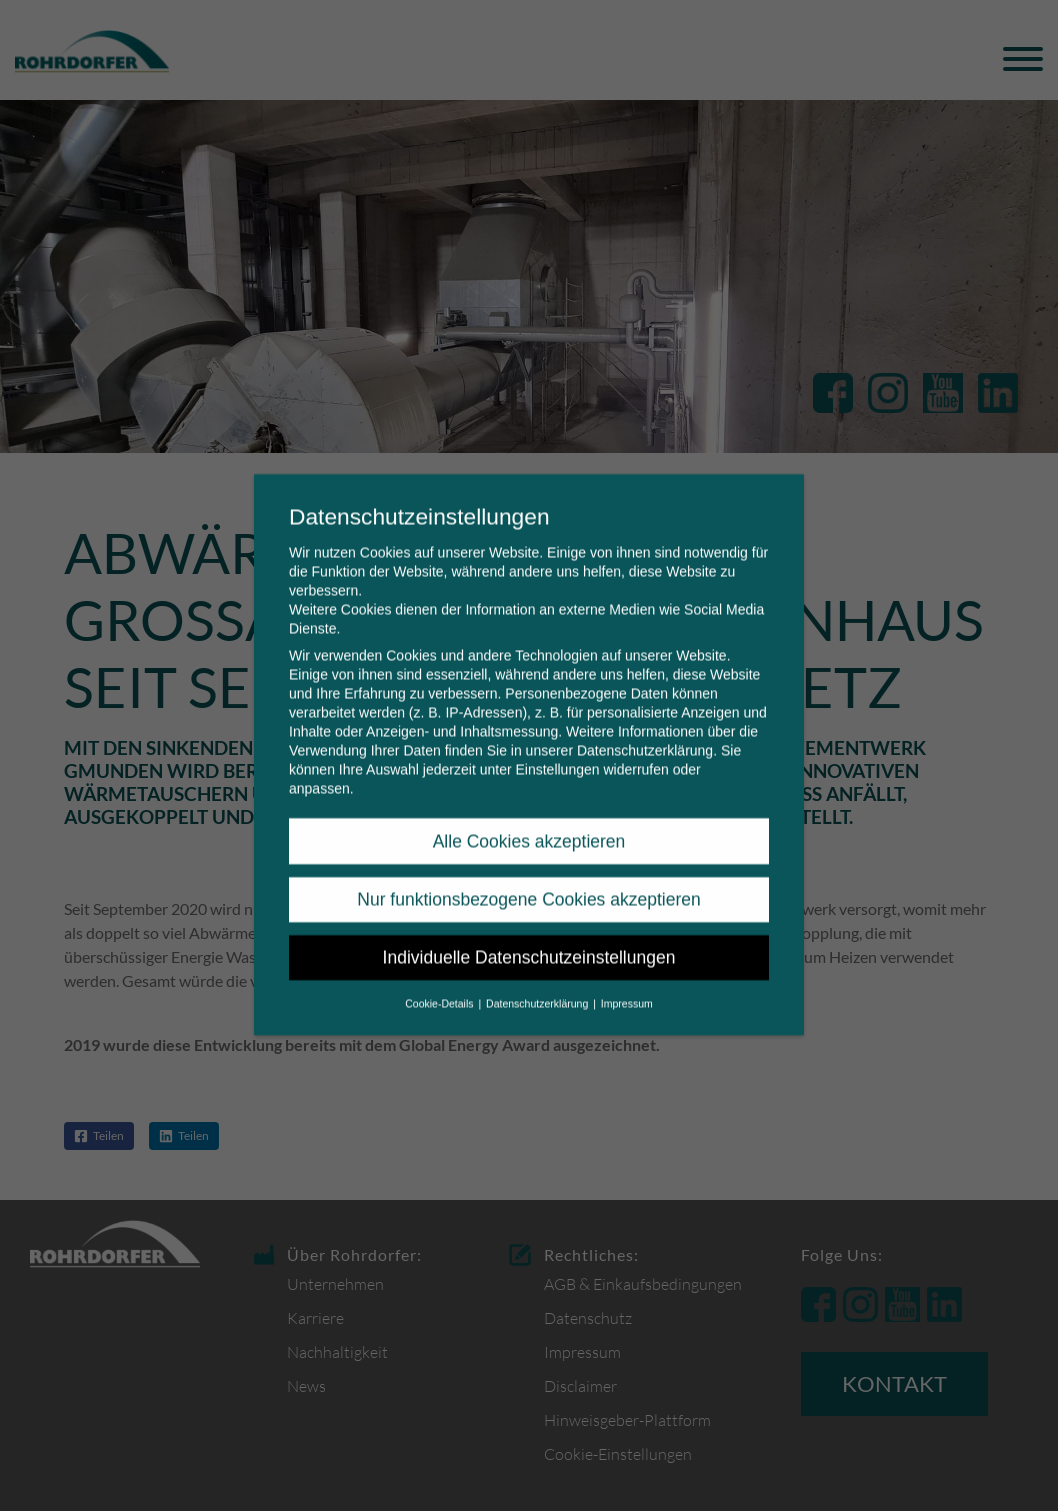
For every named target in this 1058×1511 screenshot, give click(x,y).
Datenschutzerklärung (645, 735)
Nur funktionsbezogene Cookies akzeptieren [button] (528, 884)
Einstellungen (557, 754)
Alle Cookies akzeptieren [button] (529, 825)
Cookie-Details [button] (440, 987)
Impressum (627, 987)
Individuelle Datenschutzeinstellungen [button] (529, 942)
